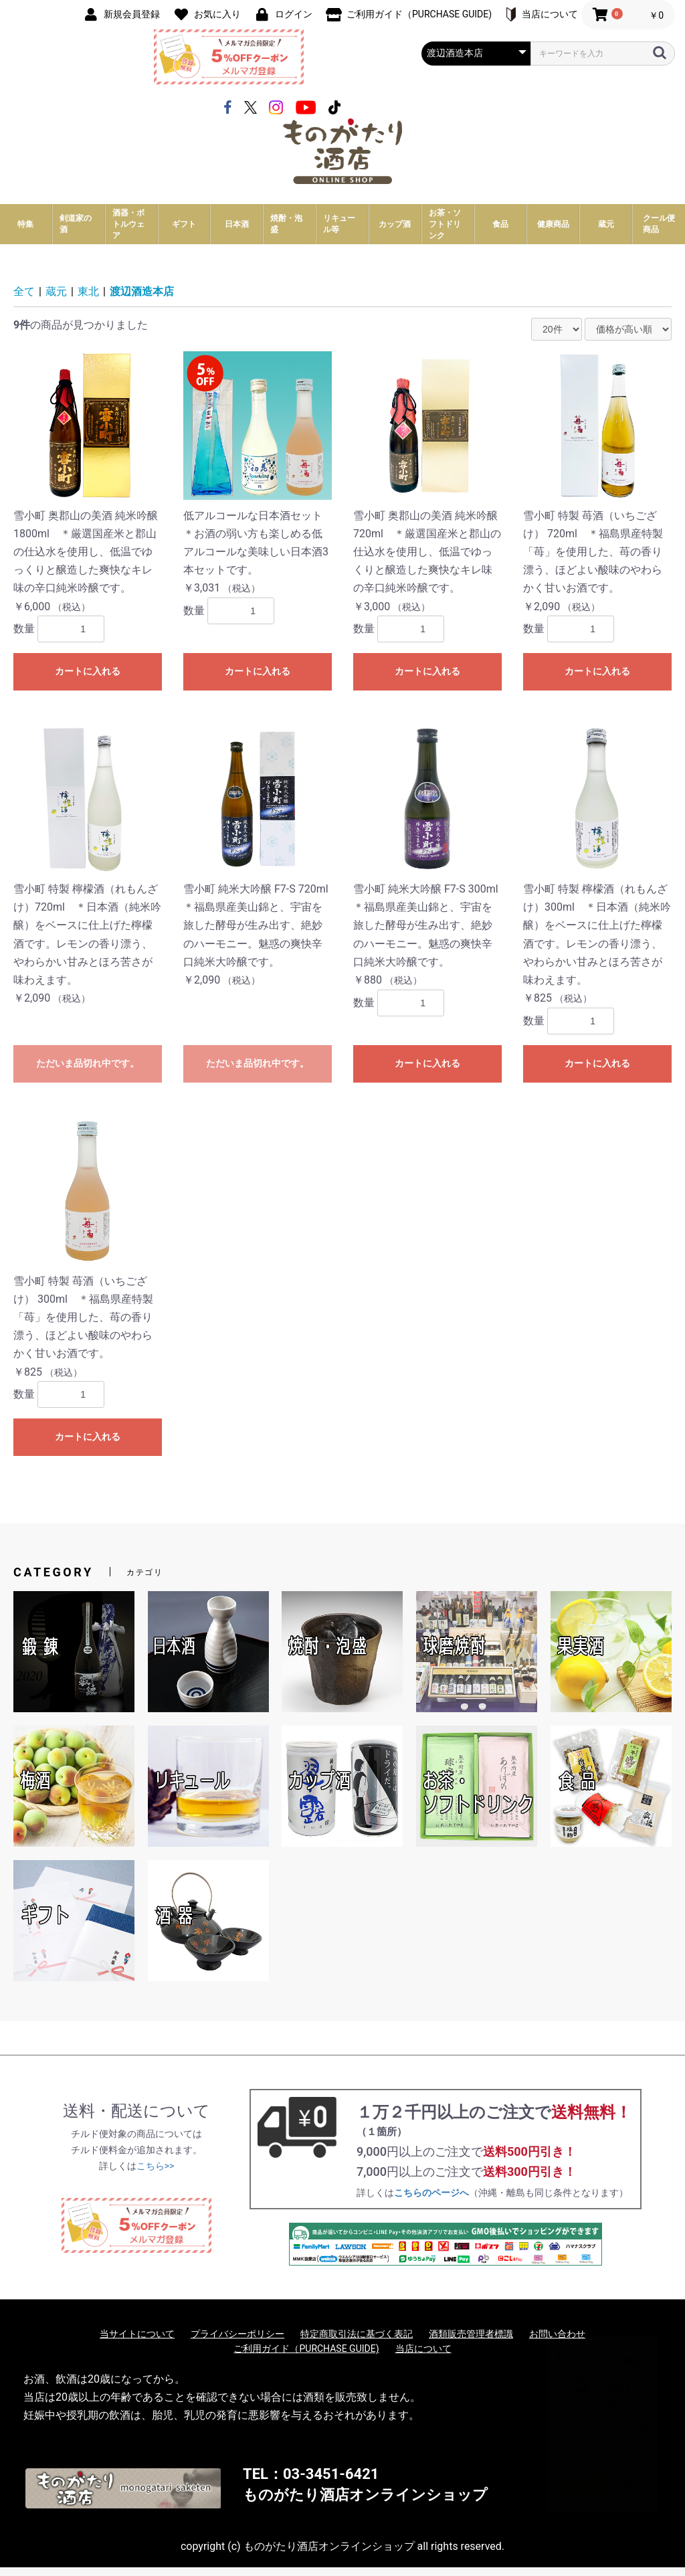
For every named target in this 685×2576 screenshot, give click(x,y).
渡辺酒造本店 (142, 300)
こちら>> (155, 2174)
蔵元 (56, 300)
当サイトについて (137, 2341)
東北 (88, 300)
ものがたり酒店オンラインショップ (365, 2502)
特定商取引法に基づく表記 (356, 2341)
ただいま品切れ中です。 (87, 1071)
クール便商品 (659, 232)
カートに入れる (87, 679)
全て (24, 300)
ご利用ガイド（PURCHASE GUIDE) (306, 2357)
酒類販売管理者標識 (471, 2341)
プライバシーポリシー (237, 2341)
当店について (423, 2357)
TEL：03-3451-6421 (311, 2482)
